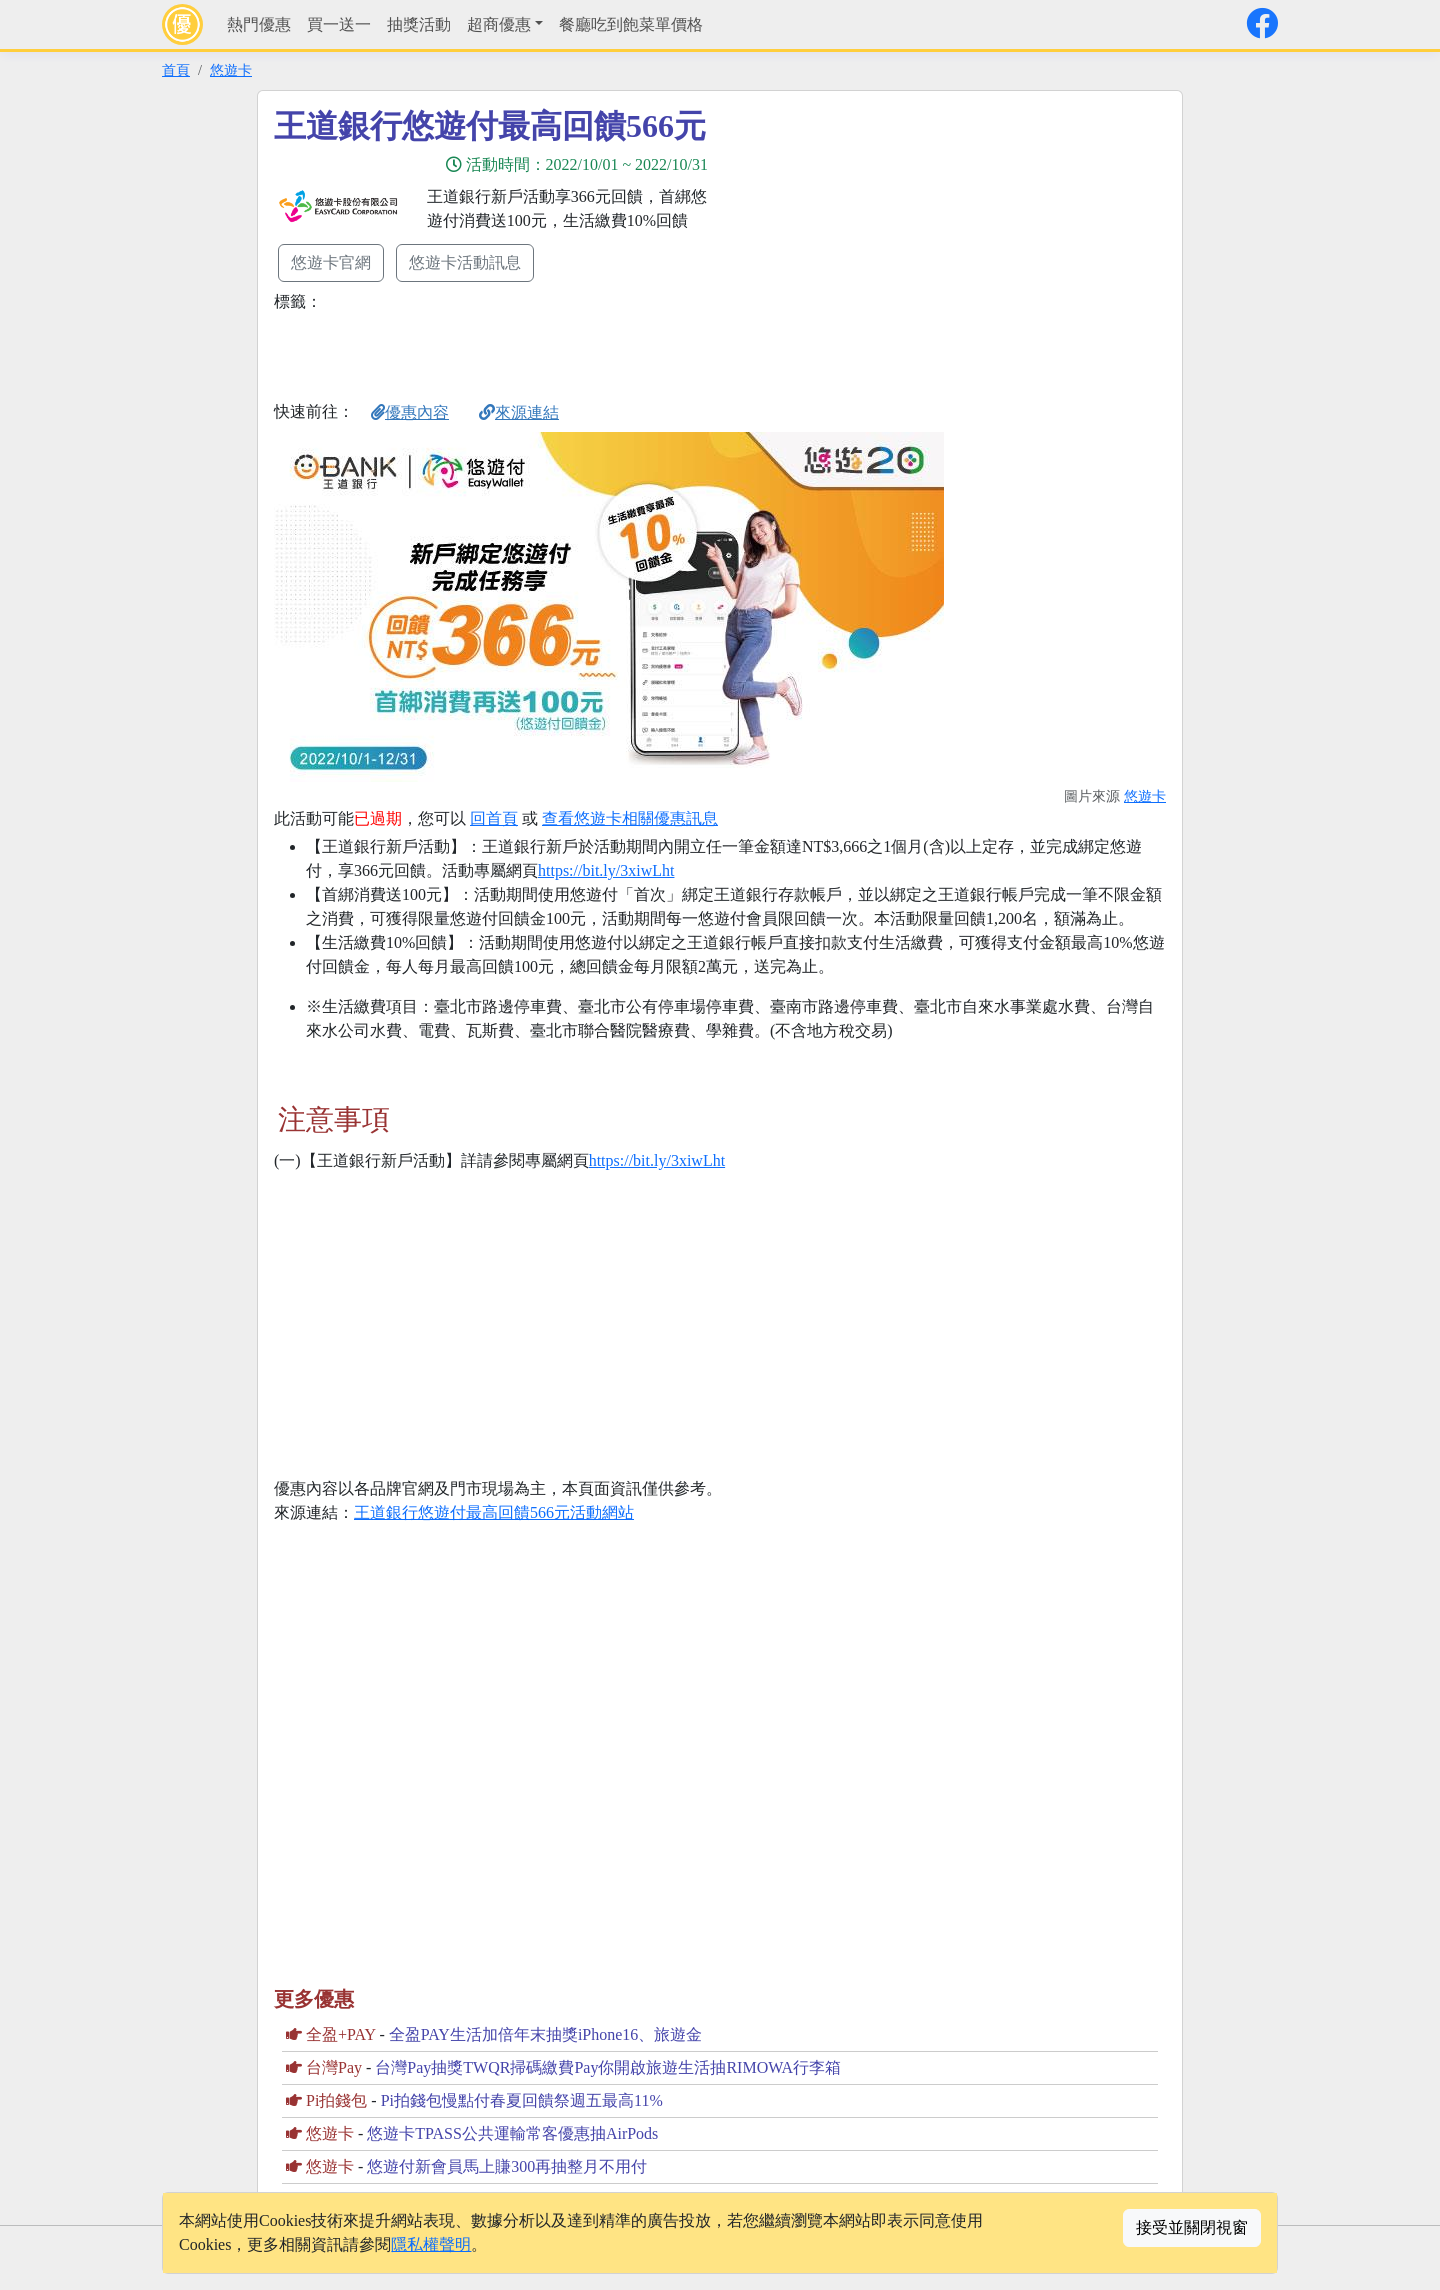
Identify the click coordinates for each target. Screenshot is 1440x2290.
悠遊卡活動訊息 (465, 262)
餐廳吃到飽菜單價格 (631, 24)
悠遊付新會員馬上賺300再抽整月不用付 (507, 2166)
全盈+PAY (341, 2034)
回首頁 (494, 818)
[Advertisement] (900, 247)
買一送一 (339, 24)
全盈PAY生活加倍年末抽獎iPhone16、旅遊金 (546, 2034)
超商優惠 (499, 24)
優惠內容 (410, 412)
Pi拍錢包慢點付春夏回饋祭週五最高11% (522, 2100)
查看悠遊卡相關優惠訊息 (630, 818)
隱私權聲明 (431, 2244)
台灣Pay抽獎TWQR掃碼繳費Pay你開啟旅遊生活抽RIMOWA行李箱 (608, 2067)
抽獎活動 (419, 24)
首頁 (176, 70)
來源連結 (519, 412)
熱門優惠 (259, 24)
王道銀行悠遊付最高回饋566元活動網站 (494, 1512)
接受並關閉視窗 (1192, 2227)
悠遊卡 (231, 70)
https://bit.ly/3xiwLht (606, 870)
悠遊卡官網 (331, 262)
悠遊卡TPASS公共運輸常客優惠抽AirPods (512, 2133)
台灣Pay (334, 2067)
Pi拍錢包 (336, 2100)
